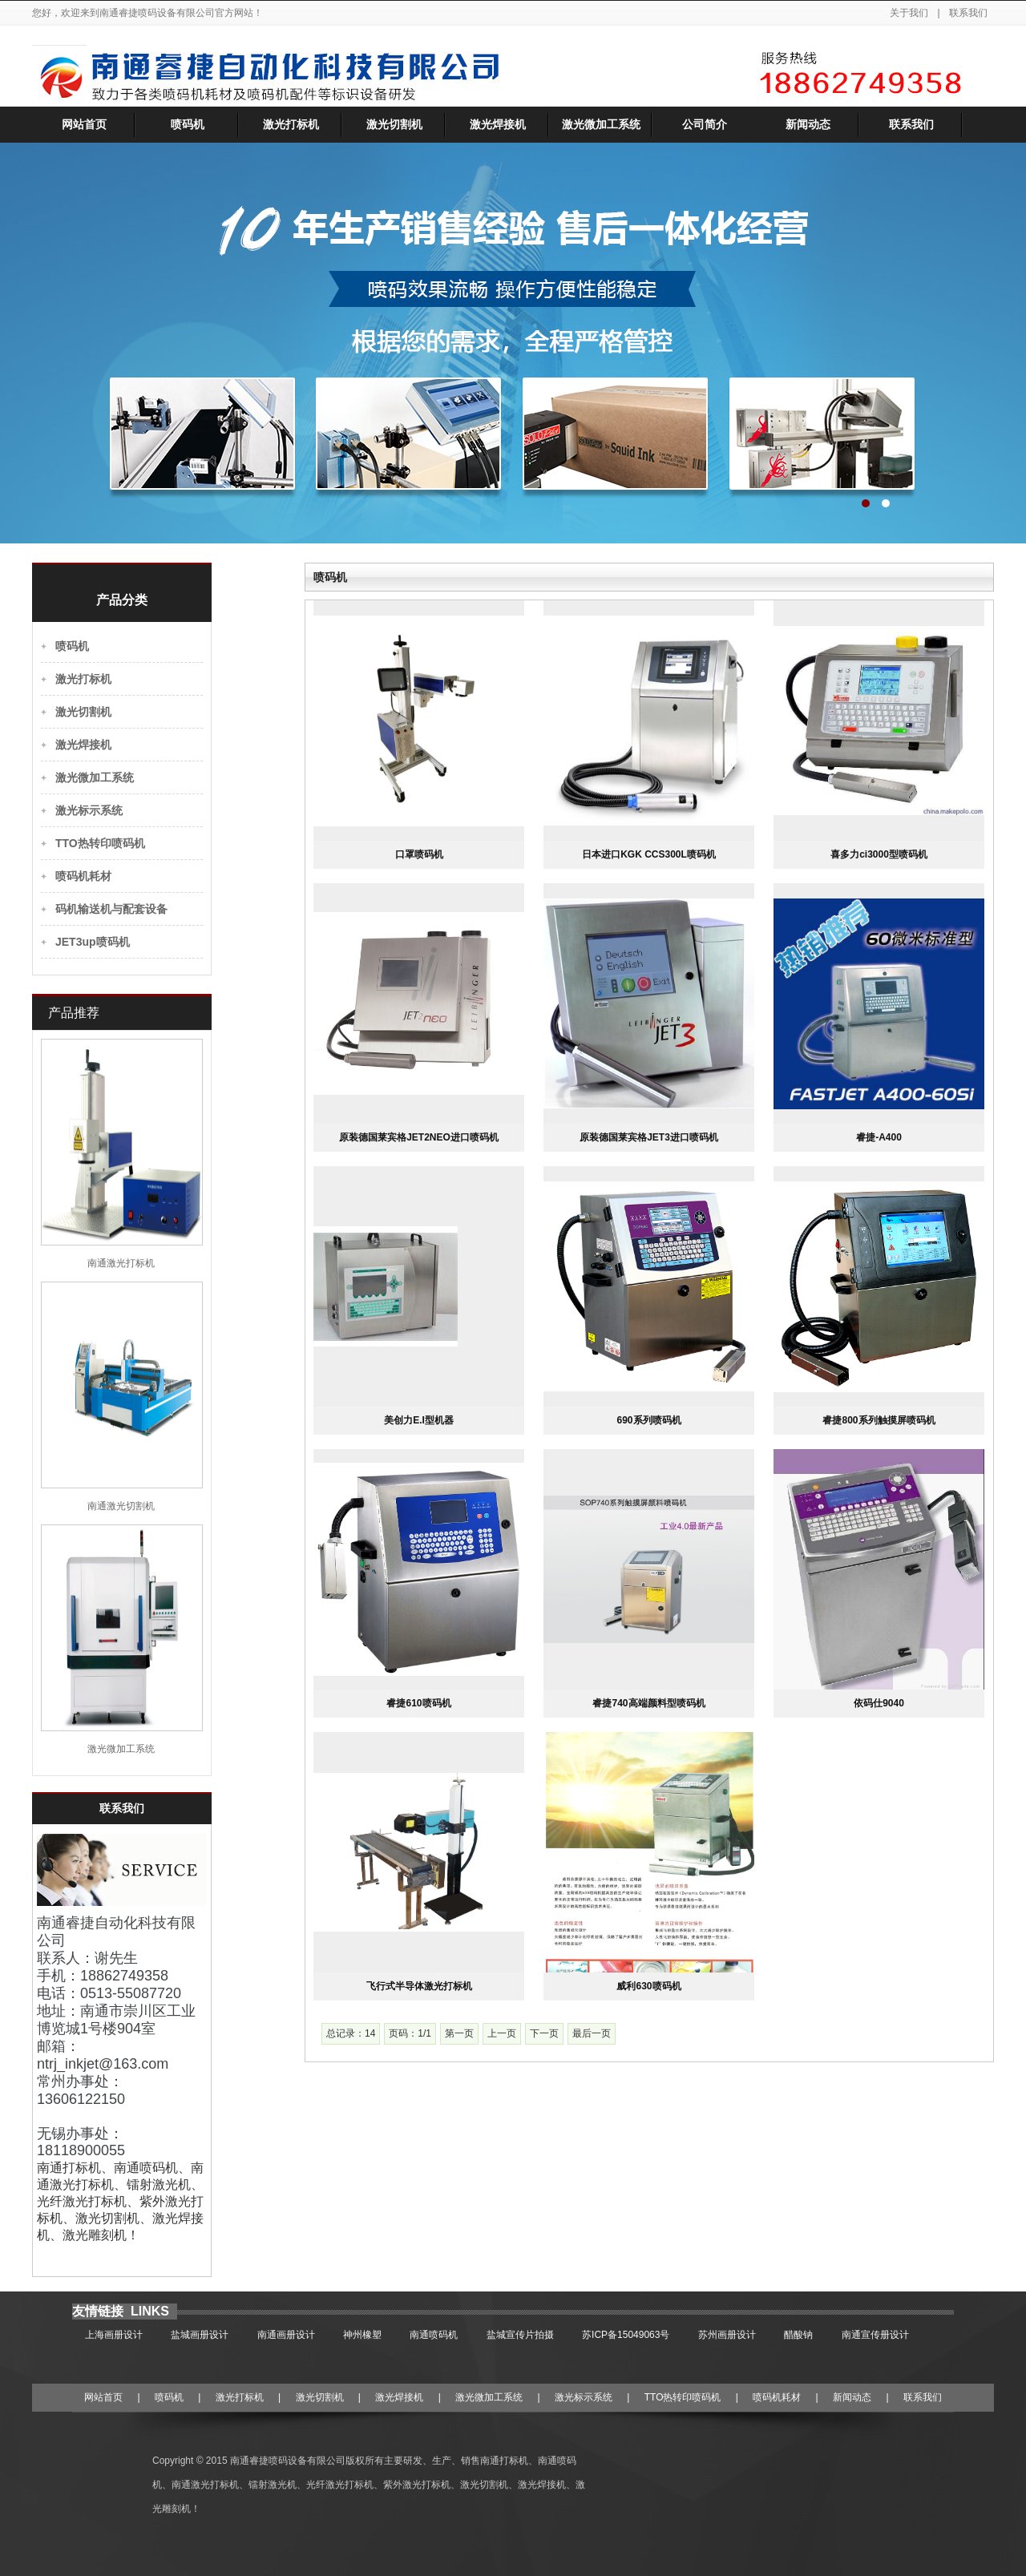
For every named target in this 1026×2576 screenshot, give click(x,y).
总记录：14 (350, 2033)
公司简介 (704, 124)
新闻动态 (808, 124)
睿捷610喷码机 (418, 1703)
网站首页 (84, 124)
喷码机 (187, 124)
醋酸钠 (798, 2334)
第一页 (459, 2033)
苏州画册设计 (727, 2334)
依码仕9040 (879, 1703)
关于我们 (910, 12)
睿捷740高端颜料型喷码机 (648, 1703)
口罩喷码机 (419, 854)
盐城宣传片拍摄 (520, 2334)
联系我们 (968, 12)
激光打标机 (291, 124)
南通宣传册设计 (875, 2334)
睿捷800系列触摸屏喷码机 (878, 1420)
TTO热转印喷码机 (100, 843)
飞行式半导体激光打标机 (419, 1986)
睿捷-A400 (879, 1137)
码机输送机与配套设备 (111, 908)
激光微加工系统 (601, 124)
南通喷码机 (434, 2334)
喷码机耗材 (83, 876)
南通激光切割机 (121, 1506)
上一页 (501, 2033)
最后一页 (591, 2033)
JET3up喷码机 (92, 941)
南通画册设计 (286, 2334)
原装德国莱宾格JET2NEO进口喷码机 (419, 1137)
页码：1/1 (410, 2033)
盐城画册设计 (199, 2334)
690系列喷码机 (648, 1420)
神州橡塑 (362, 2334)
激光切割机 (394, 124)
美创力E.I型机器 (419, 1420)
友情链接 (99, 2311)
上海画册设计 (114, 2334)
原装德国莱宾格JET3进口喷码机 (649, 1137)
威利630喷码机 (648, 1986)
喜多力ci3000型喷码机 (878, 854)
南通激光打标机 (121, 1263)
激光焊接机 (498, 124)
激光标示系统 (89, 810)
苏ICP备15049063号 (625, 2334)
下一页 (544, 2033)
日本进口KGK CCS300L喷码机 (649, 854)
